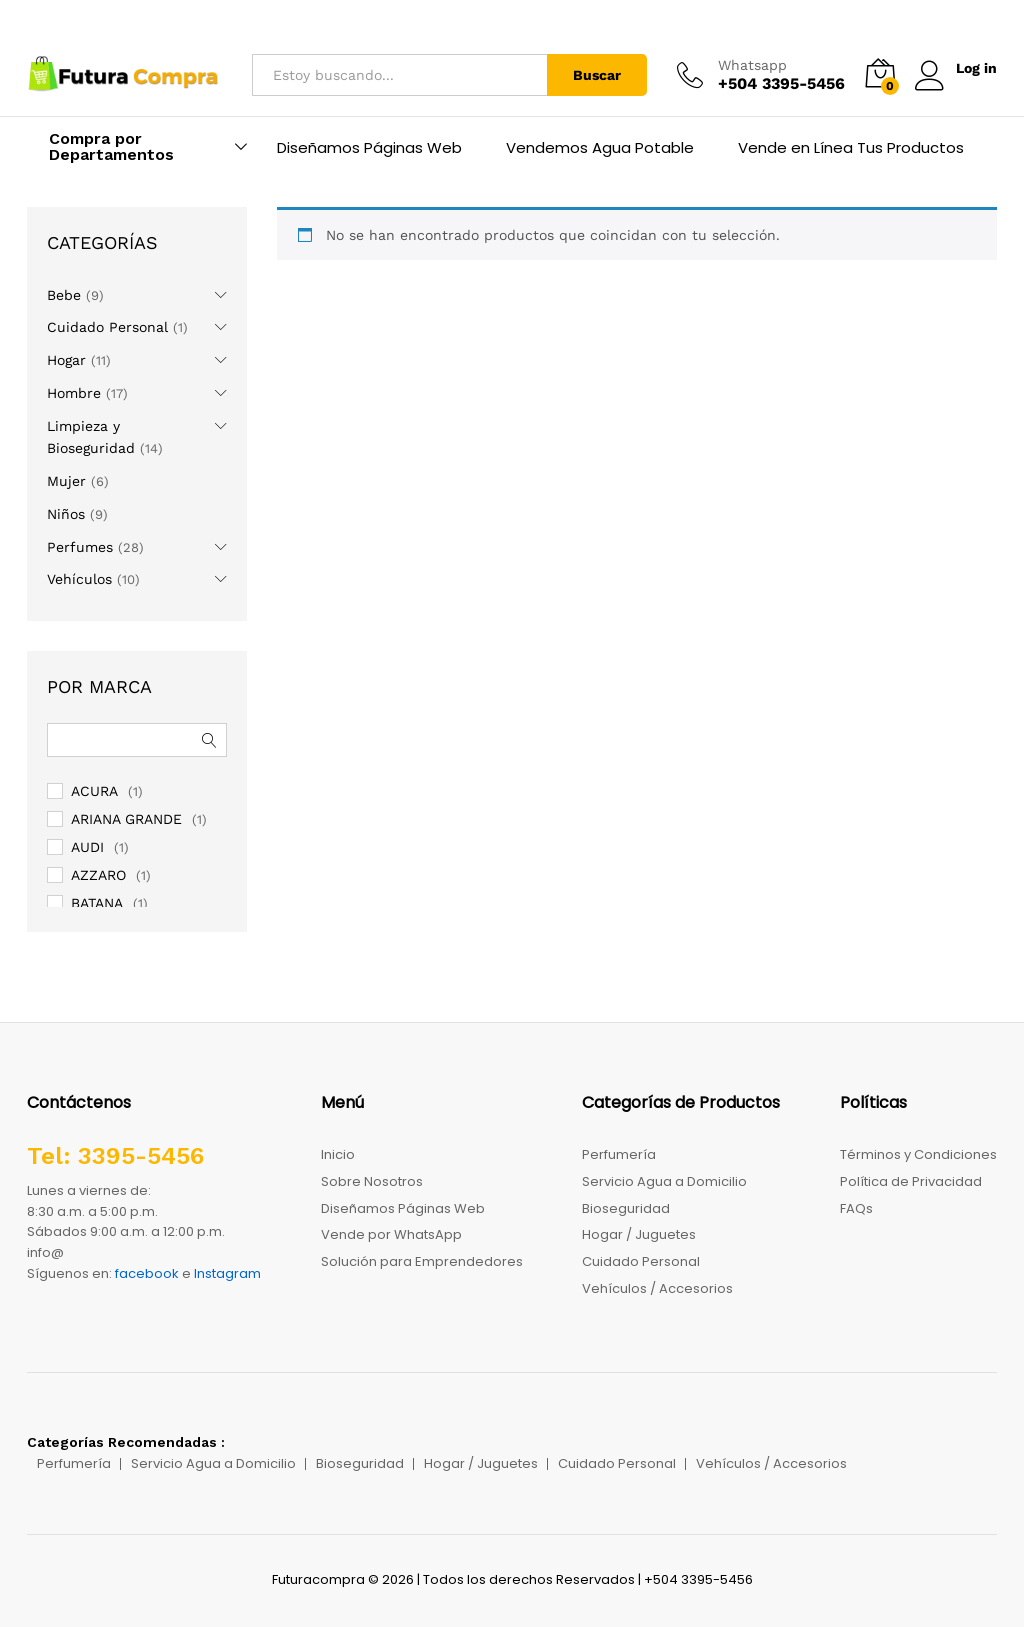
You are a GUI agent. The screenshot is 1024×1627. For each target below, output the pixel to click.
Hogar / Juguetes (639, 1234)
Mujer (66, 481)
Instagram (227, 1273)
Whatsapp (751, 65)
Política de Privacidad (911, 1181)
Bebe (64, 295)
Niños (66, 514)
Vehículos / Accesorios (657, 1288)
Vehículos (79, 579)
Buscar (596, 75)
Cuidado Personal (107, 327)
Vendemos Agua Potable (600, 147)
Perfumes (80, 547)
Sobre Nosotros (372, 1181)
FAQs (856, 1208)
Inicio (338, 1154)
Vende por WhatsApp (391, 1234)
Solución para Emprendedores (422, 1261)
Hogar (66, 360)
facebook (147, 1273)
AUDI (87, 847)
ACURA (94, 791)
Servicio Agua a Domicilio (664, 1181)
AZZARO (98, 875)
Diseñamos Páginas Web (369, 147)
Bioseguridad (626, 1208)
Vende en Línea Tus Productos (851, 147)
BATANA (97, 903)
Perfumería (619, 1154)
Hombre (74, 393)
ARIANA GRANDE (126, 819)
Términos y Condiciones (918, 1154)
